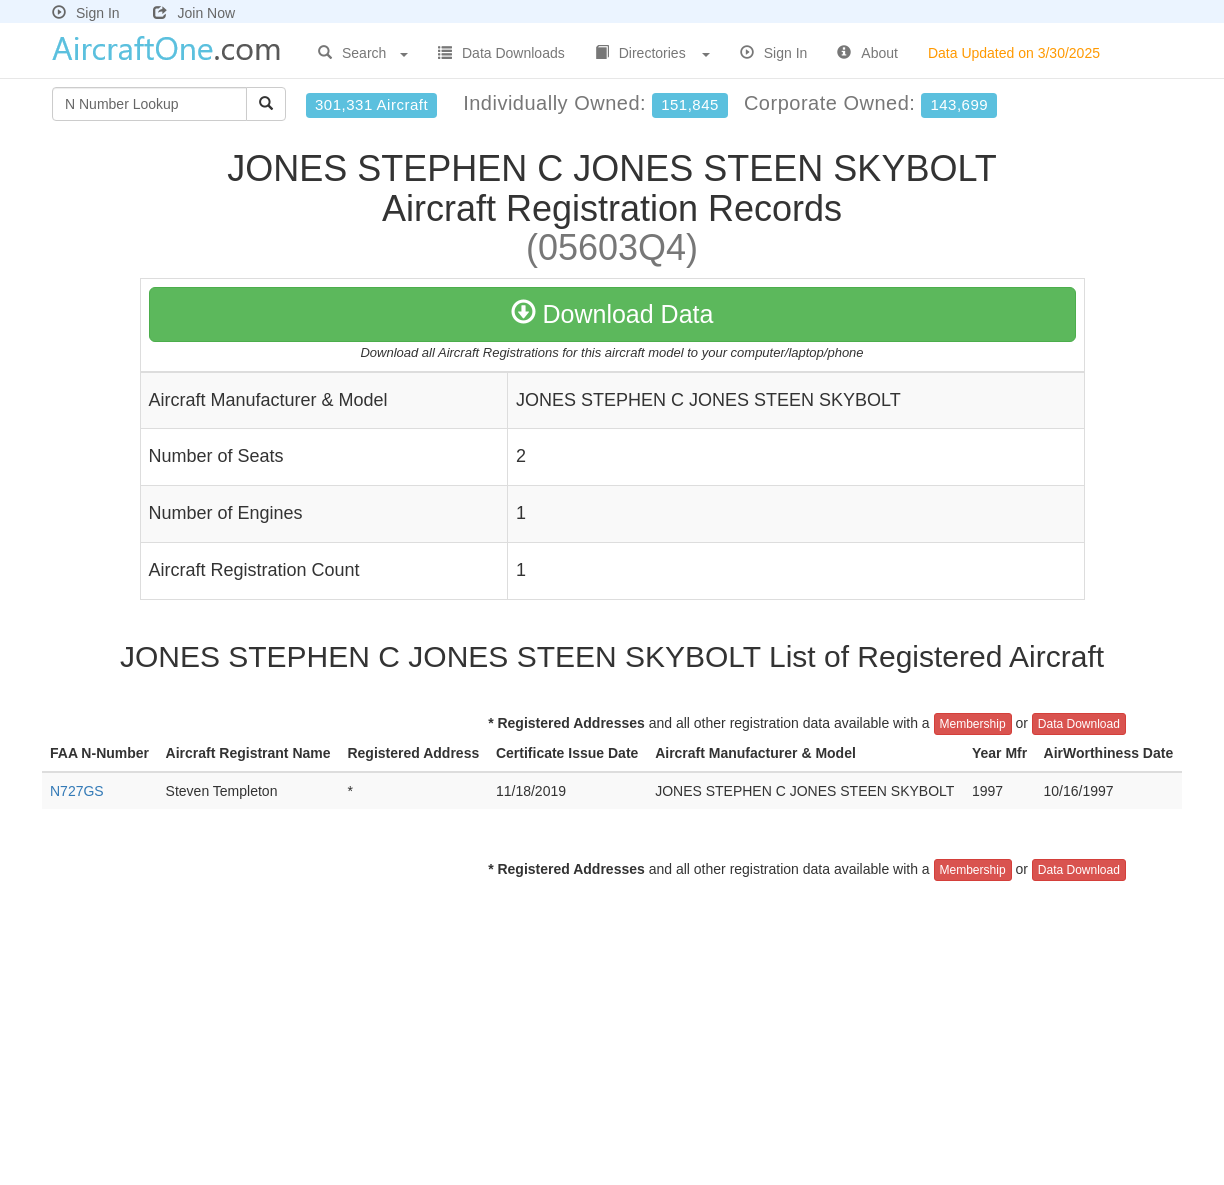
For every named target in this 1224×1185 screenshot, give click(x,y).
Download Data (612, 314)
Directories (652, 53)
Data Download (1079, 724)
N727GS (77, 791)
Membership (973, 724)
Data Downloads (501, 53)
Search (363, 53)
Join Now (194, 13)
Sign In (86, 13)
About (867, 53)
